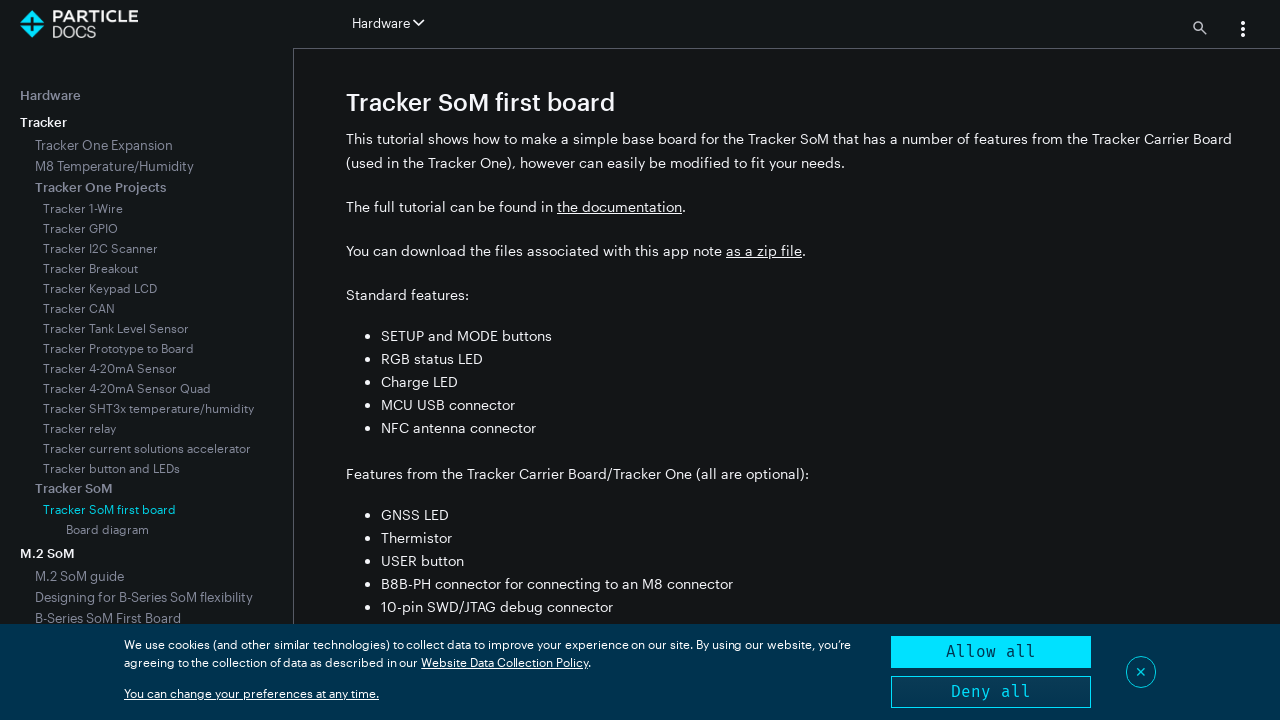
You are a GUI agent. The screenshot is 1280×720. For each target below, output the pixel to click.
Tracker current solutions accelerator (147, 448)
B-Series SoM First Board (108, 618)
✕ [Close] (1141, 671)
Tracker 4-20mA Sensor (110, 368)
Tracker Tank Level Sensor (116, 328)
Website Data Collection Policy (504, 662)
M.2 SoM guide (79, 576)
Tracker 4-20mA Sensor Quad (127, 388)
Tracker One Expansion (104, 145)
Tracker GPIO (80, 228)
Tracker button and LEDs (111, 468)
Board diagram (107, 529)
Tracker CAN (79, 308)
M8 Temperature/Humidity (114, 166)
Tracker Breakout (90, 268)
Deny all (991, 691)
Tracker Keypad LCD (100, 288)
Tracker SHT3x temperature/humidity (148, 408)
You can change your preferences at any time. (251, 693)
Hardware (50, 95)
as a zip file (764, 250)
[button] (1243, 31)
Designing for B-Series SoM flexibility (144, 597)
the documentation (619, 206)
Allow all (991, 651)
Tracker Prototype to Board (118, 348)
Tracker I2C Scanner (100, 248)
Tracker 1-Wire (83, 208)
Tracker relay (79, 428)
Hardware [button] (388, 23)
